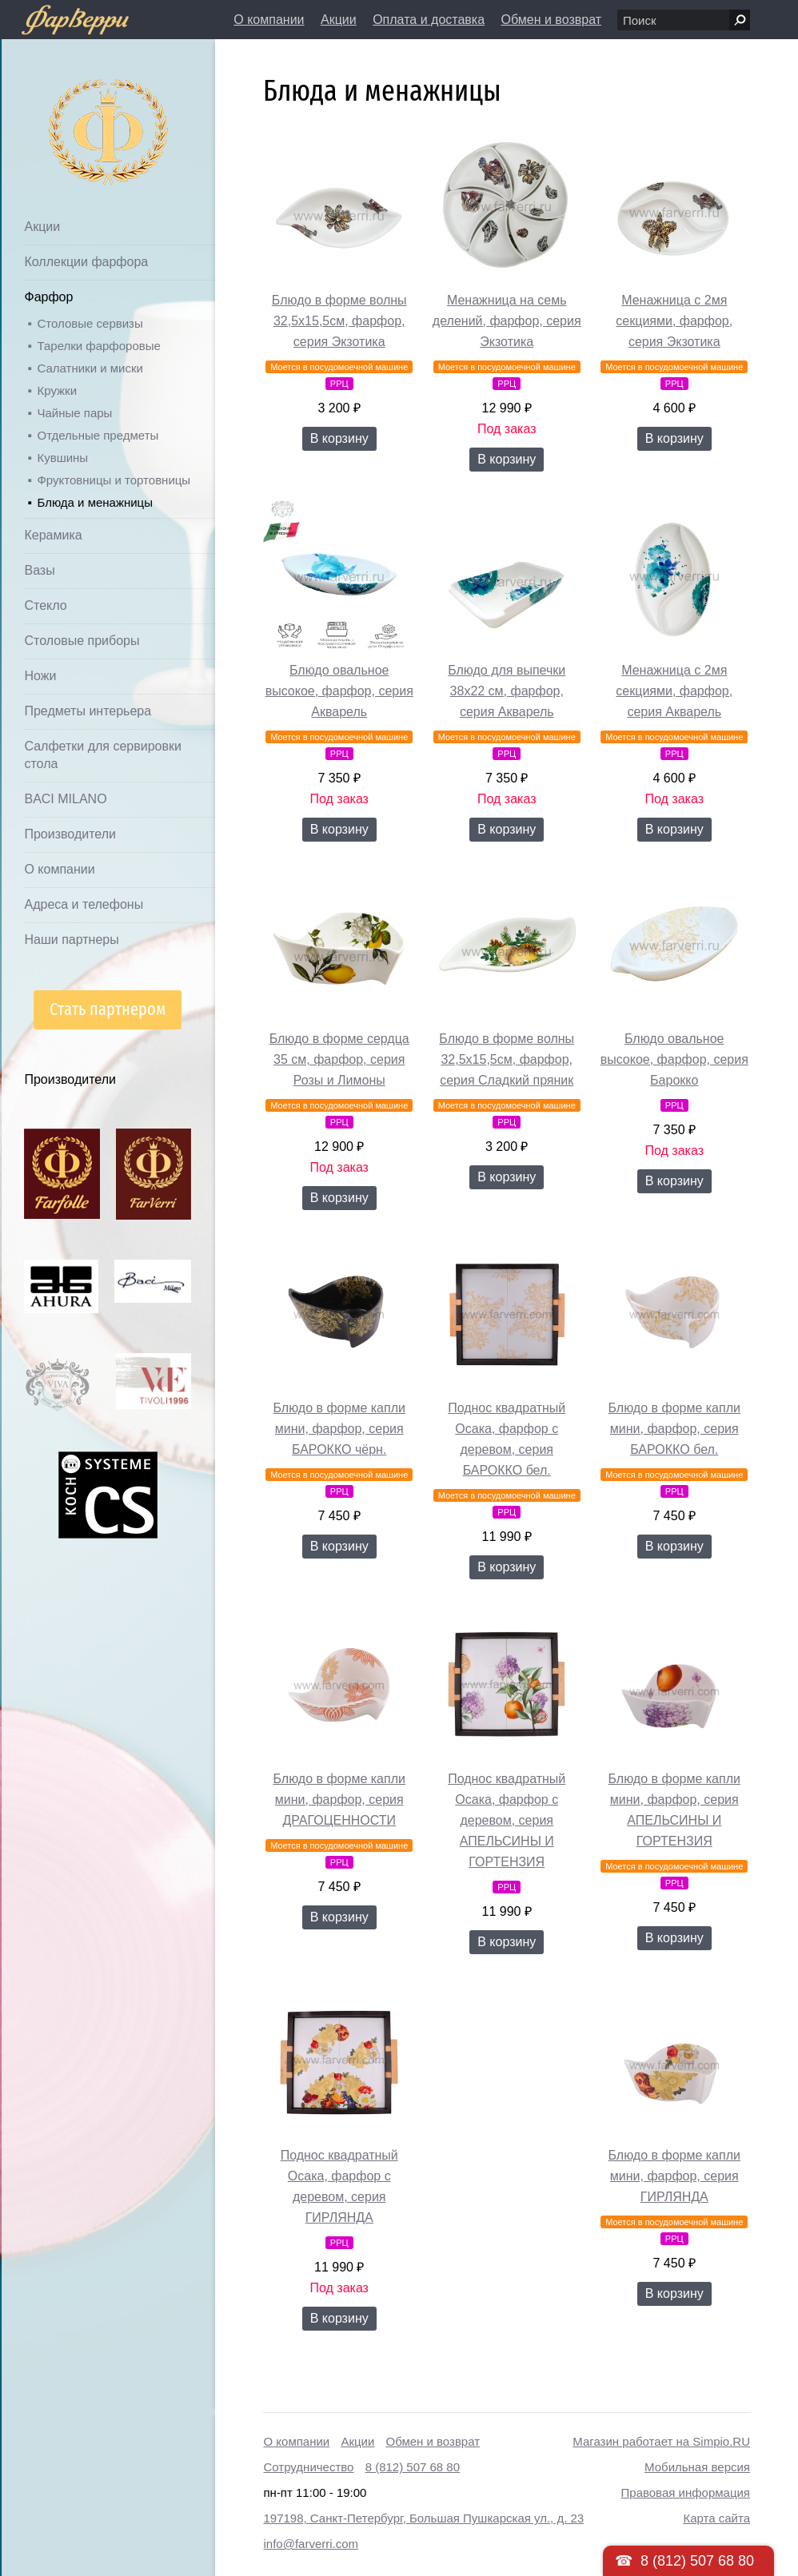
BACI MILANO (65, 799)
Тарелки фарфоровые (98, 345)
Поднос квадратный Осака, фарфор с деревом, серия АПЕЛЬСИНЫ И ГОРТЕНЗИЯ (506, 1820)
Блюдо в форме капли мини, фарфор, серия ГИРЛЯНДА (674, 2176)
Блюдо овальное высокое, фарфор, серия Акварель (339, 691)
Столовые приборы (81, 640)
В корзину (339, 438)
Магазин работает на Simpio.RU (661, 2441)
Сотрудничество (308, 2467)
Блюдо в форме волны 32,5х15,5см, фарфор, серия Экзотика (339, 320)
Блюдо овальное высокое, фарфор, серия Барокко (674, 1059)
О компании (268, 19)
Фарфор (48, 297)
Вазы (39, 570)
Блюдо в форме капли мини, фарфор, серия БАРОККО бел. (674, 1428)
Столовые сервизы (89, 323)
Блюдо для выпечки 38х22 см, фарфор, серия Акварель (506, 691)
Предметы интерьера (87, 711)
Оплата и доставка (429, 19)
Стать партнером (108, 1009)
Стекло (45, 605)
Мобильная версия (697, 2467)
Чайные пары (74, 413)
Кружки (57, 390)
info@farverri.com (310, 2543)
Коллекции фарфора (86, 262)
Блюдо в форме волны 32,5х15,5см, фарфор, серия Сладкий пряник (506, 1059)
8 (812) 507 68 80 (412, 2467)
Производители (70, 834)
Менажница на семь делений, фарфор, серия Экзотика (507, 320)
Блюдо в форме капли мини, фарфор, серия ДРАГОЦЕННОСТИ (339, 1799)
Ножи (40, 676)
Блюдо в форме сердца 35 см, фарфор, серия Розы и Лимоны (339, 1059)
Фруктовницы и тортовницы (113, 480)
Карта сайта (716, 2518)
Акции (339, 19)
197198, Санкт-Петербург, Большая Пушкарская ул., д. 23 (423, 2518)
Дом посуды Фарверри (76, 108)
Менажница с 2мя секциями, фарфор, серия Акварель (674, 691)
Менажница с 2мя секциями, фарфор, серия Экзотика (674, 320)
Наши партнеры (71, 939)
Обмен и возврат (551, 19)
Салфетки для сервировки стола (102, 754)
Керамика (53, 535)
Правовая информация (685, 2492)
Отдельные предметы (97, 435)
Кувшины (62, 457)
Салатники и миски (89, 368)
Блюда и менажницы (95, 502)
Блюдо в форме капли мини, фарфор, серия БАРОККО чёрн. (339, 1428)
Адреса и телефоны (83, 904)
